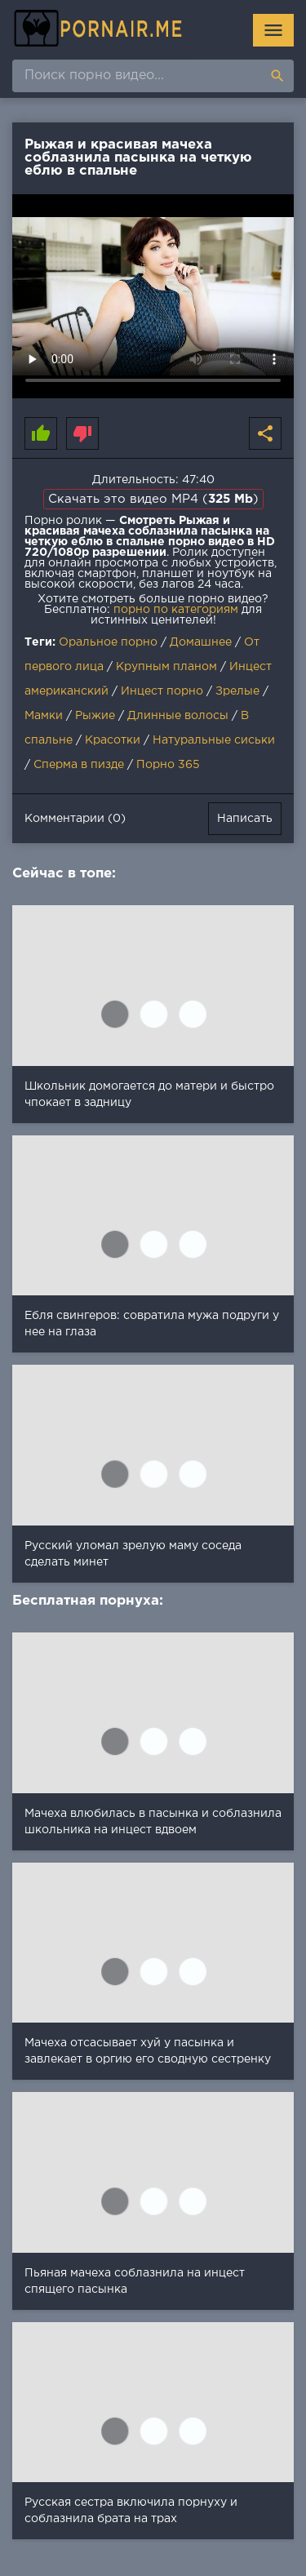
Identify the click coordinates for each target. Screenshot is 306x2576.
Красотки (112, 740)
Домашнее (201, 642)
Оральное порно (108, 642)
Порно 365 (168, 765)
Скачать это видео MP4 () (153, 499)
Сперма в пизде (78, 765)
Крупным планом (166, 667)
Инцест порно (162, 691)
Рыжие (95, 716)
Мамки (43, 716)
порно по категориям (175, 610)
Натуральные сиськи (214, 740)
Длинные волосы (177, 716)
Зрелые (237, 691)
